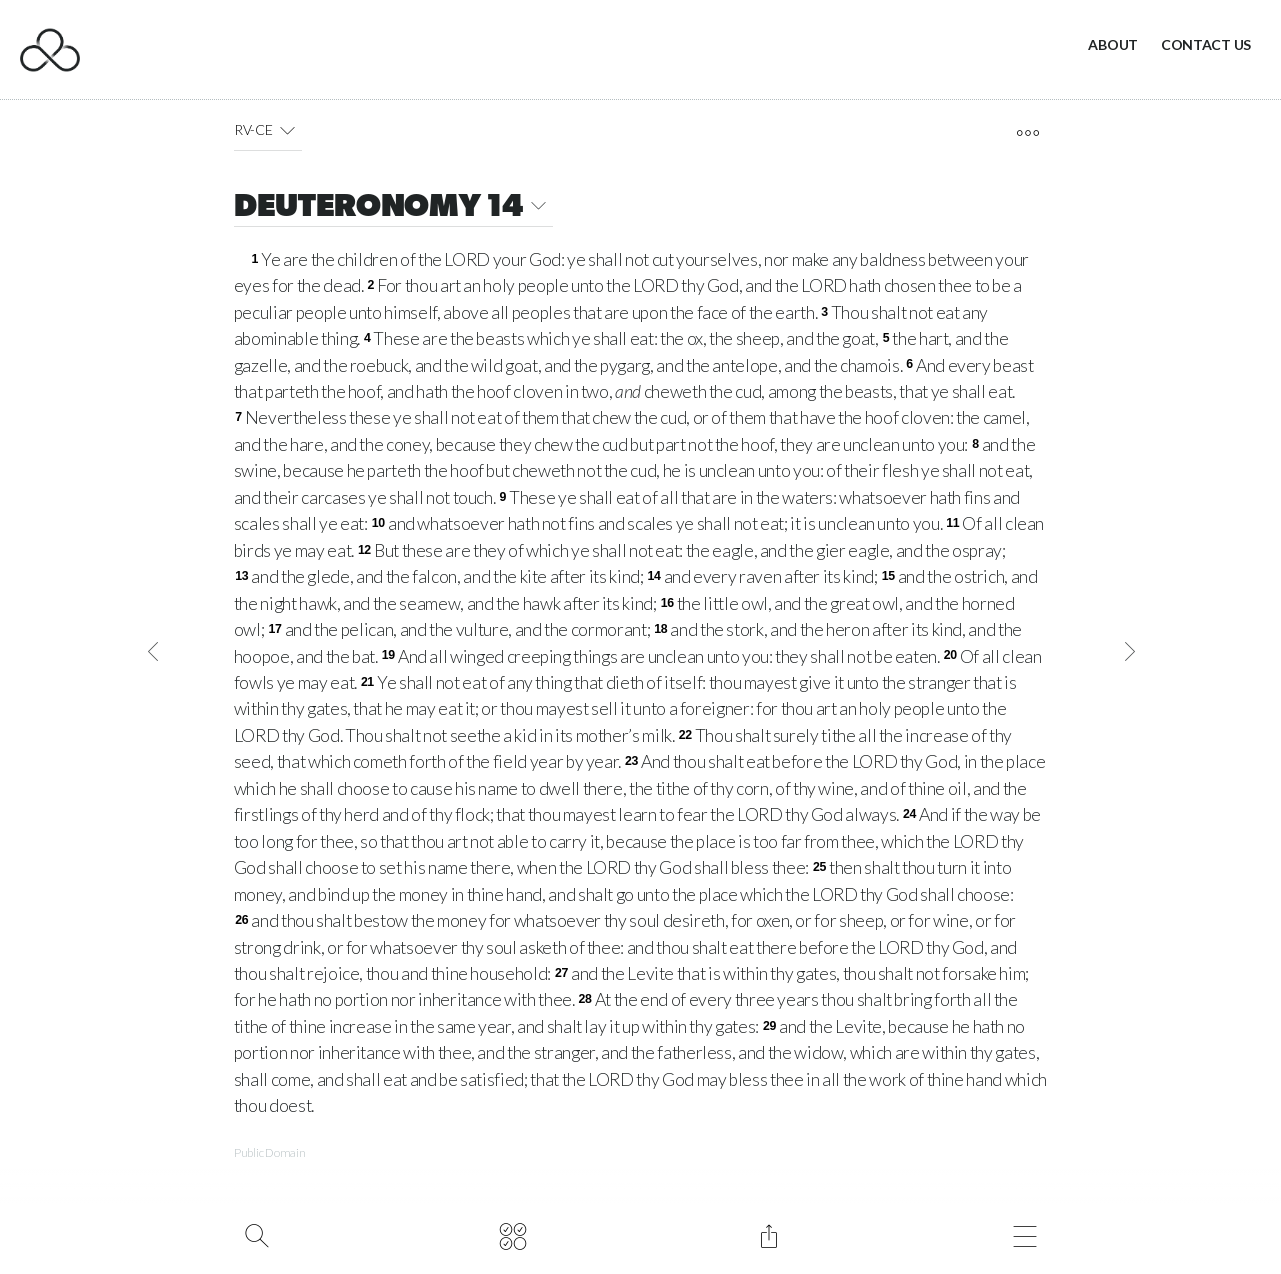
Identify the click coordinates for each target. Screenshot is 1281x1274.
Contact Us (1206, 44)
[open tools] (1027, 133)
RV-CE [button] (268, 130)
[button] (286, 130)
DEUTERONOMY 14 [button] (393, 208)
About (1113, 44)
